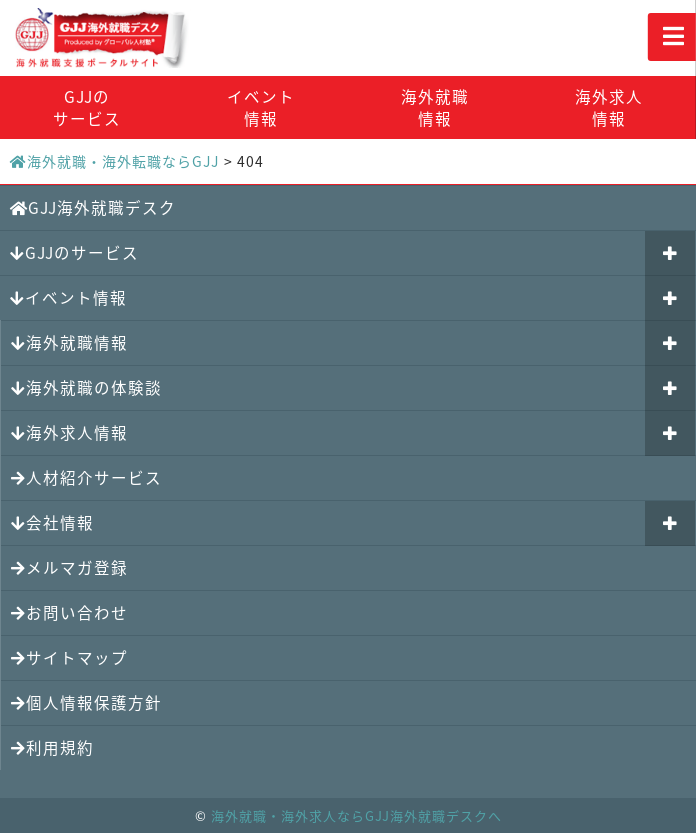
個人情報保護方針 (86, 702)
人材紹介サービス (86, 477)
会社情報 (52, 522)
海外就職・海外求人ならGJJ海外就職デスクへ (356, 815)
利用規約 (52, 747)
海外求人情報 (609, 107)
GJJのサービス (87, 107)
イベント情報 (261, 107)
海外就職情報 (435, 107)
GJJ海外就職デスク (93, 207)
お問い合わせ (69, 612)
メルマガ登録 (69, 567)
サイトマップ (69, 657)
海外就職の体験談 (86, 387)
